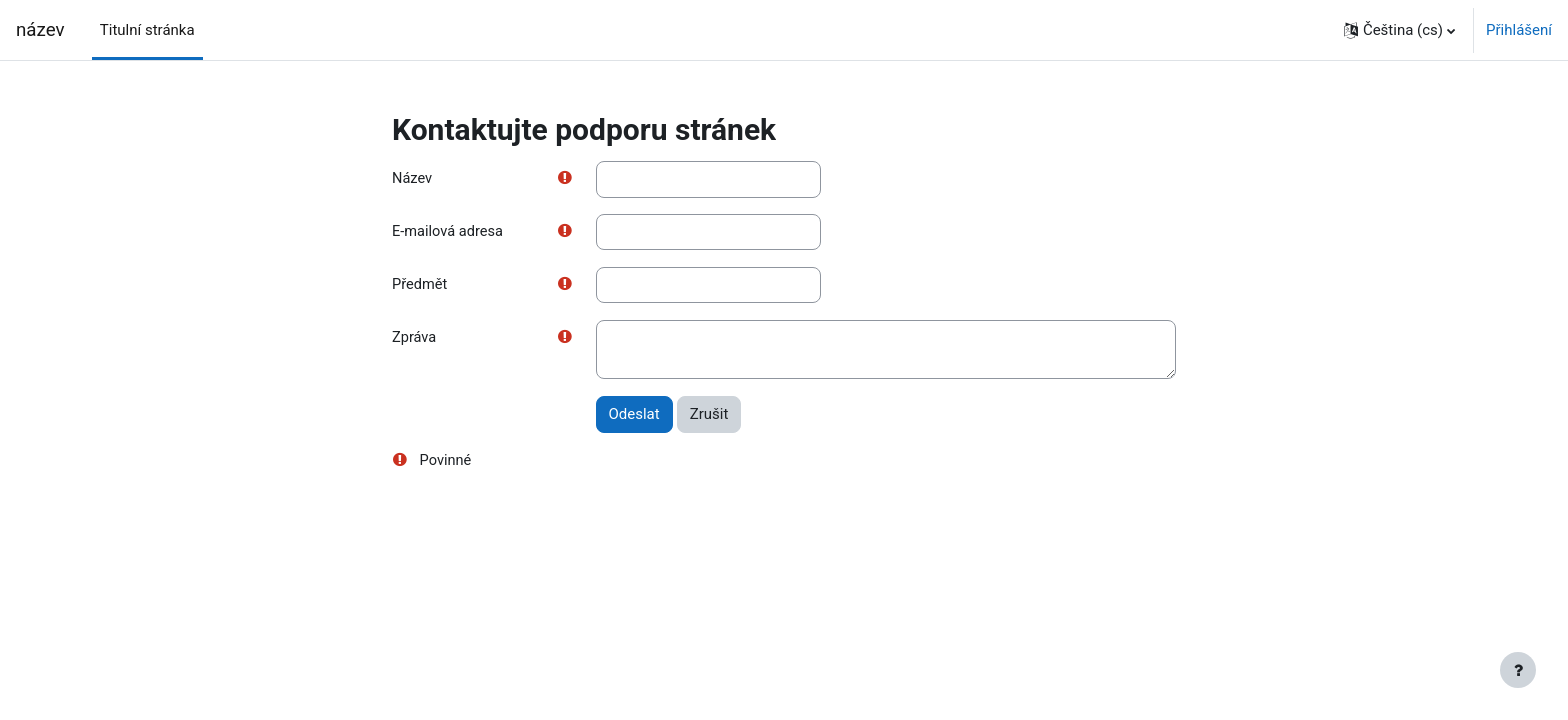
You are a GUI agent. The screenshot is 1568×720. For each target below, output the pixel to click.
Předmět (420, 286)
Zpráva (415, 340)
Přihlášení (1519, 30)
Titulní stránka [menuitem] (147, 30)
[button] (1399, 30)
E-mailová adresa (449, 233)
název (40, 30)
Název (412, 179)
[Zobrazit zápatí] (1518, 670)
